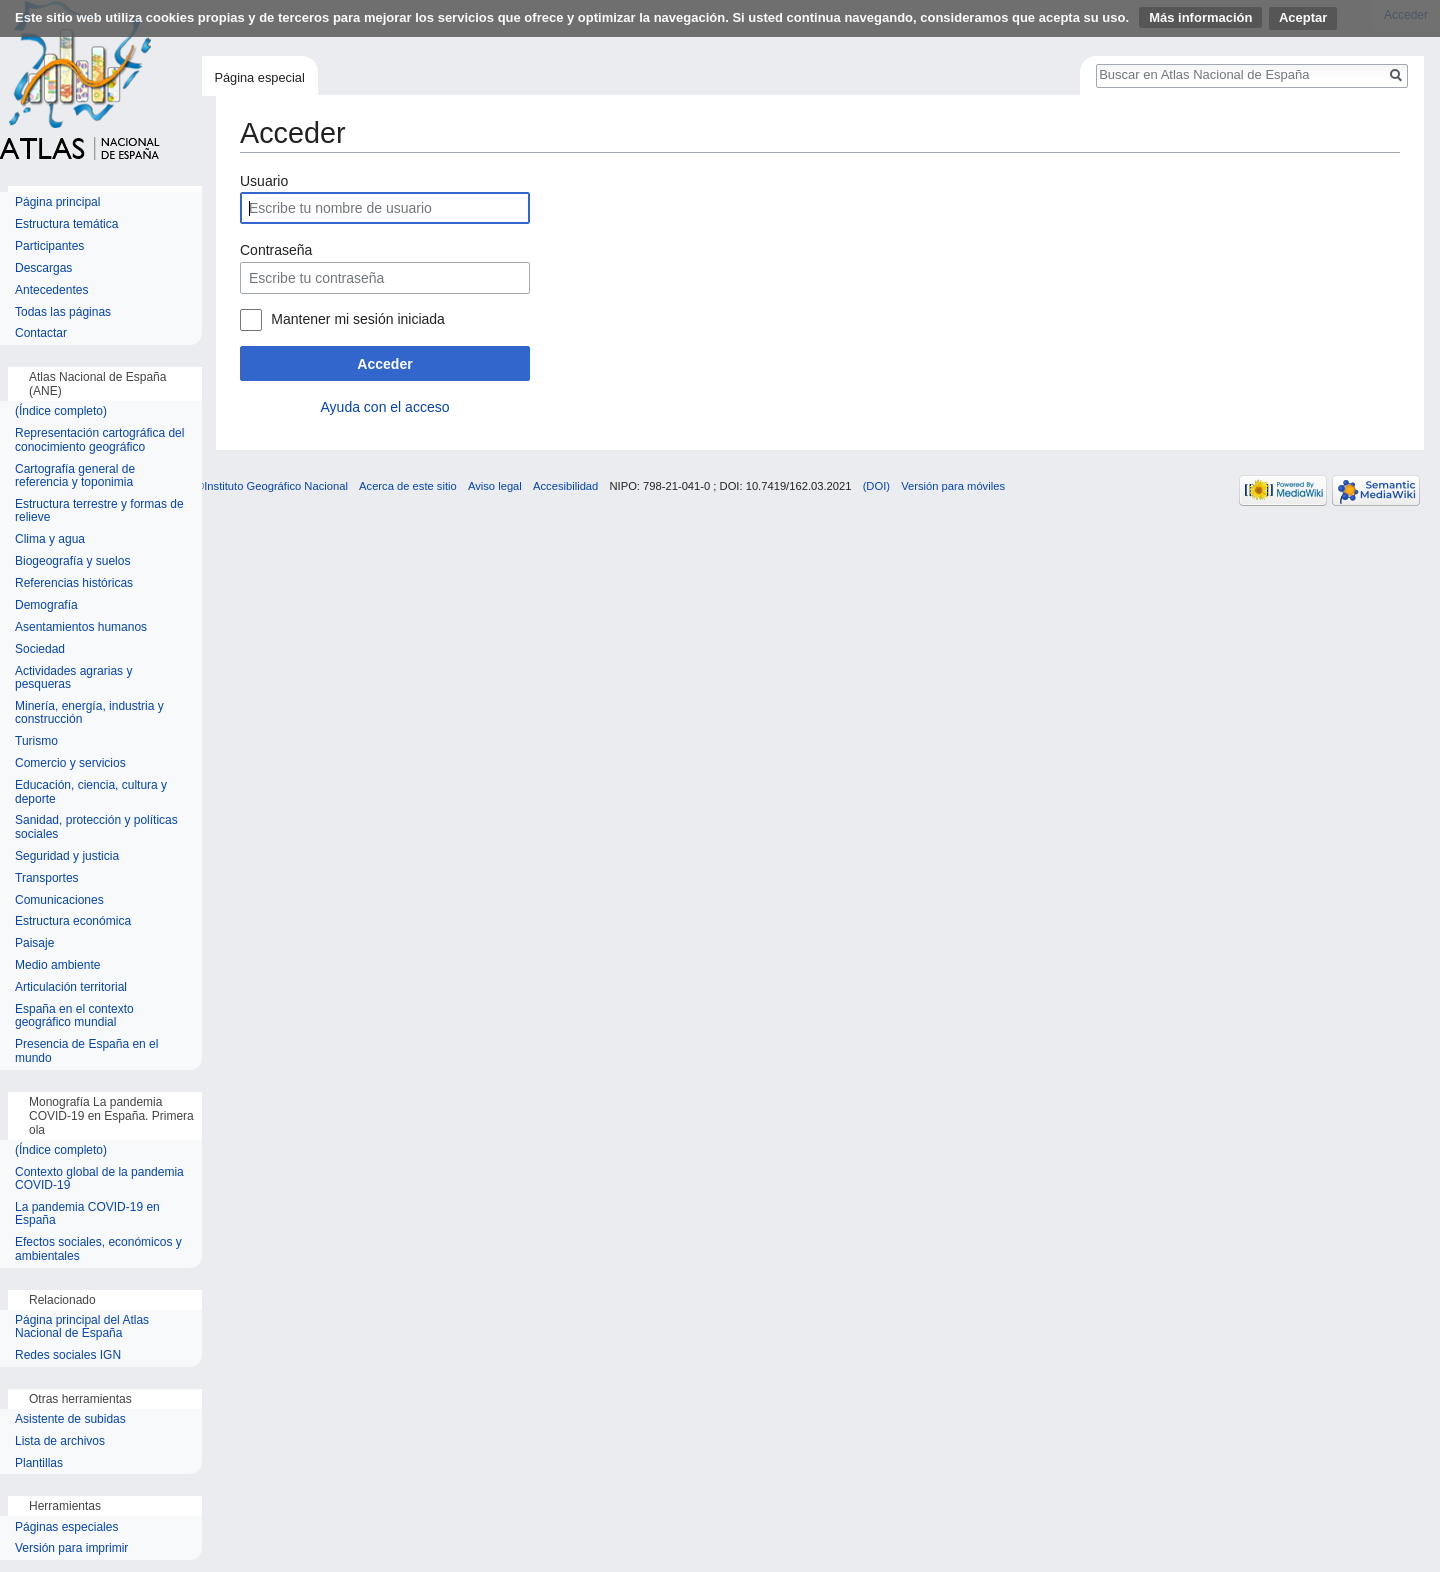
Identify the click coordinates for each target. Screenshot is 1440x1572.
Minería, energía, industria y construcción (89, 713)
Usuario (264, 181)
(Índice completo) (61, 411)
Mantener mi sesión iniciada (358, 319)
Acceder (384, 364)
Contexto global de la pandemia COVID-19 (99, 1179)
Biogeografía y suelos (72, 561)
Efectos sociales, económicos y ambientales (98, 1249)
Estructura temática (66, 224)
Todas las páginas (63, 312)
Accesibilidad (565, 486)
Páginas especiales (66, 1527)
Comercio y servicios (70, 763)
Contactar (41, 333)
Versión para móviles (953, 486)
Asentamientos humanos (81, 627)
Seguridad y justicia (67, 856)
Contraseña (276, 250)
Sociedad (40, 649)
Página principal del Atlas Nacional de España (82, 1327)
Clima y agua (50, 539)
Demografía (46, 605)
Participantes (49, 246)
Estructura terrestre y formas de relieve (99, 511)
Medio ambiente (57, 965)
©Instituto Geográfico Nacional (272, 486)
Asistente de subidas (70, 1419)
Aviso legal (495, 486)
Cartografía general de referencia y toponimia (75, 476)
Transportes (47, 878)
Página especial (259, 77)
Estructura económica (73, 921)
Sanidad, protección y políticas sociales (96, 827)
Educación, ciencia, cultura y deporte (91, 792)
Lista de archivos (60, 1441)
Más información (1200, 17)
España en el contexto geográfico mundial (74, 1016)
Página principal (57, 202)
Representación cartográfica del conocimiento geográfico (99, 440)
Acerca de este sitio (408, 486)
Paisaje (34, 943)
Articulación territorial (71, 987)
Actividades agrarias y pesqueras (73, 678)
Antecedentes (51, 290)
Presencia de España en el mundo (86, 1051)
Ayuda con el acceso (385, 407)
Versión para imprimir (71, 1548)
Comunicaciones (59, 900)
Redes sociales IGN (68, 1355)
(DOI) (876, 486)
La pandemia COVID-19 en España (87, 1214)
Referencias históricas (74, 583)
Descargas (43, 268)
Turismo (36, 741)
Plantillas (39, 1463)
